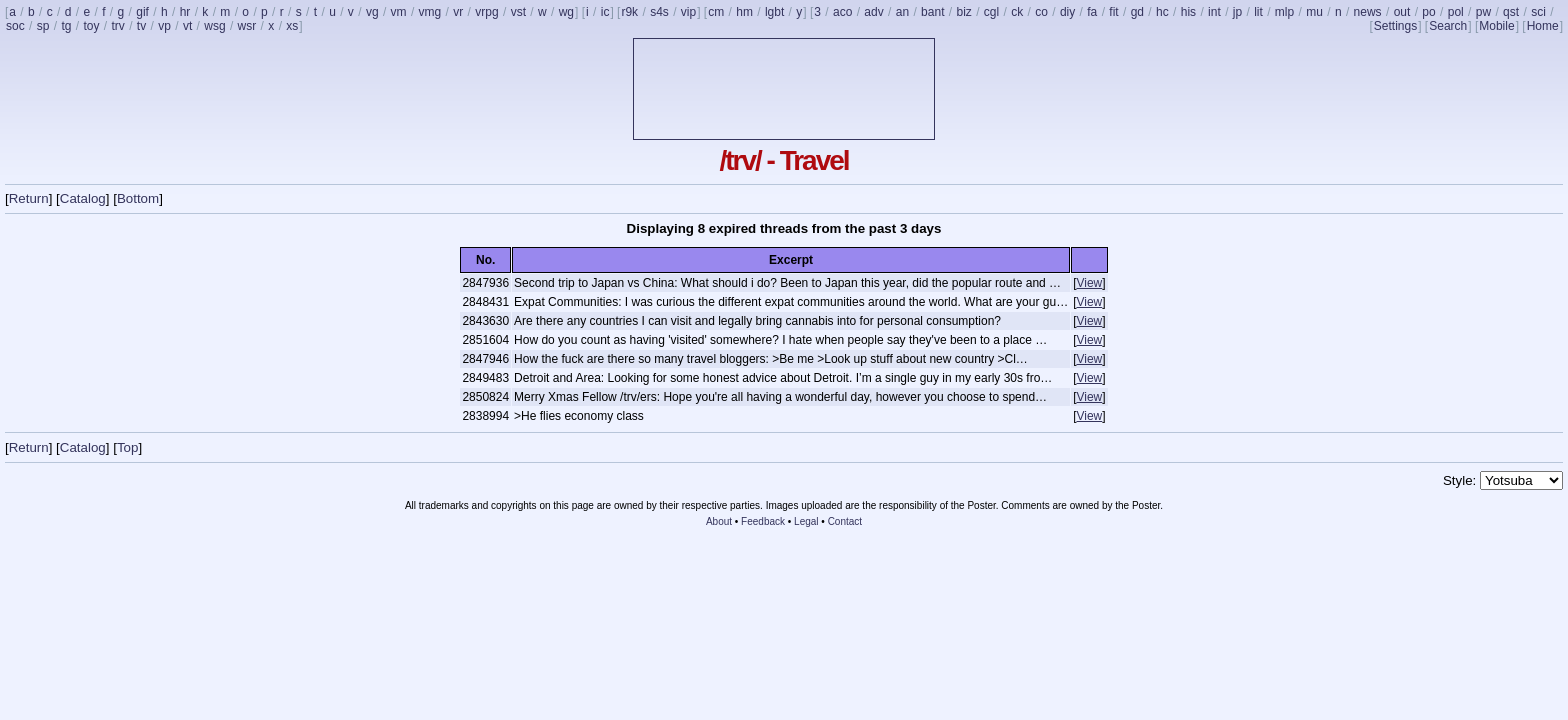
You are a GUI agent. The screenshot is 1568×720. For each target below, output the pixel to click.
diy (1067, 12)
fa (1092, 12)
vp (164, 26)
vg (372, 12)
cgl (991, 12)
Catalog (83, 198)
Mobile (1496, 26)
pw (1483, 12)
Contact (845, 521)
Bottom (138, 198)
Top (128, 447)
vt (187, 26)
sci (1538, 12)
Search (1448, 26)
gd (1137, 12)
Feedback (763, 521)
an (902, 12)
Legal (806, 521)
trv (117, 26)
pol (1456, 12)
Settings (1395, 26)
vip (688, 12)
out (1402, 12)
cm (716, 12)
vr (458, 12)
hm (744, 12)
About (719, 521)
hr (185, 12)
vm (399, 12)
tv (141, 26)
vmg (430, 12)
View (1089, 283)
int (1214, 12)
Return (29, 198)
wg (566, 12)
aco (842, 12)
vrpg (486, 12)
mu (1314, 12)
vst (518, 12)
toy (91, 26)
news (1368, 12)
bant (932, 12)
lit (1258, 12)
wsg (214, 26)
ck (1017, 12)
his (1188, 12)
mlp (1284, 12)
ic (605, 12)
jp (1237, 12)
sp (43, 26)
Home (1543, 26)
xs (292, 26)
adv (873, 12)
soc (15, 26)
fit (1113, 12)
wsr (247, 26)
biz (963, 12)
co (1041, 12)
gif (142, 12)
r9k (629, 12)
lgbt (774, 12)
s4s (659, 12)
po (1428, 12)
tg (66, 26)
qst (1511, 12)
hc (1162, 12)
